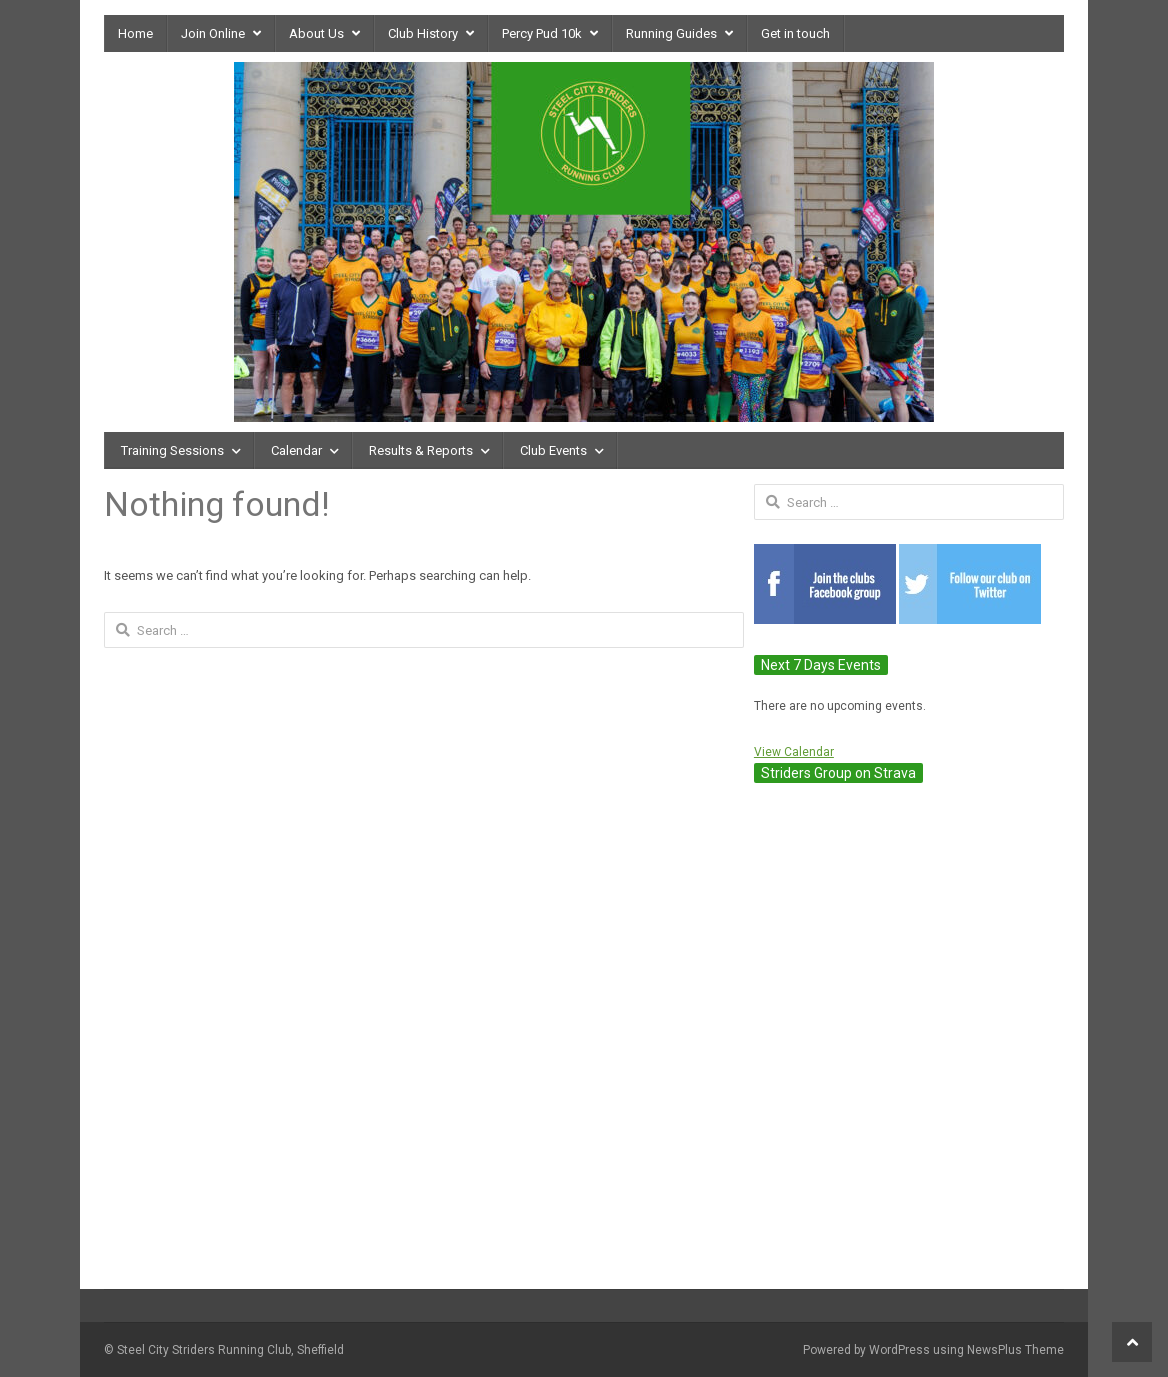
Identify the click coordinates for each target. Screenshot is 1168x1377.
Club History (423, 33)
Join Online (213, 33)
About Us (316, 33)
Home (135, 33)
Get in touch (795, 33)
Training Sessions (172, 450)
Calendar (296, 450)
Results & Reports (421, 450)
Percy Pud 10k (542, 33)
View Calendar (794, 752)
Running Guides (671, 33)
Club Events (553, 450)
